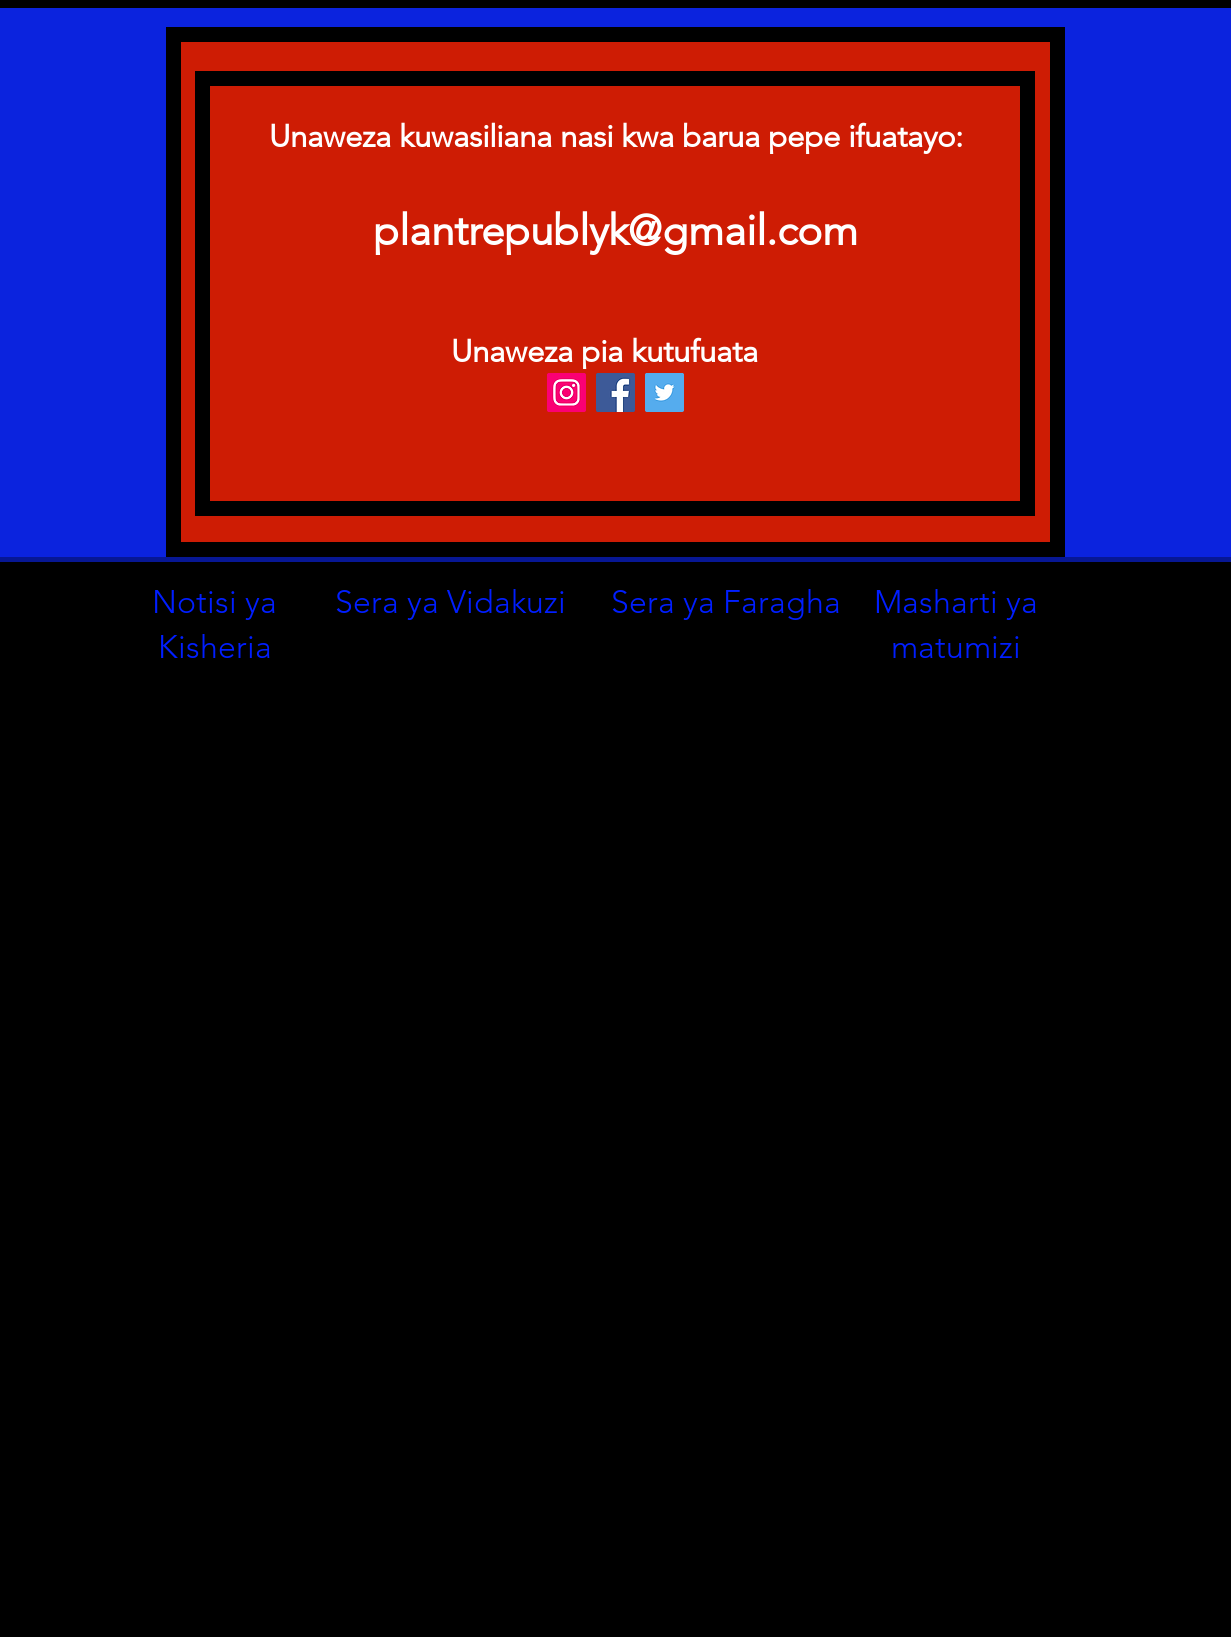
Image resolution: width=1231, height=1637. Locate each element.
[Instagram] (566, 392)
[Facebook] (615, 392)
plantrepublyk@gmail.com (615, 230)
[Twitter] (664, 392)
